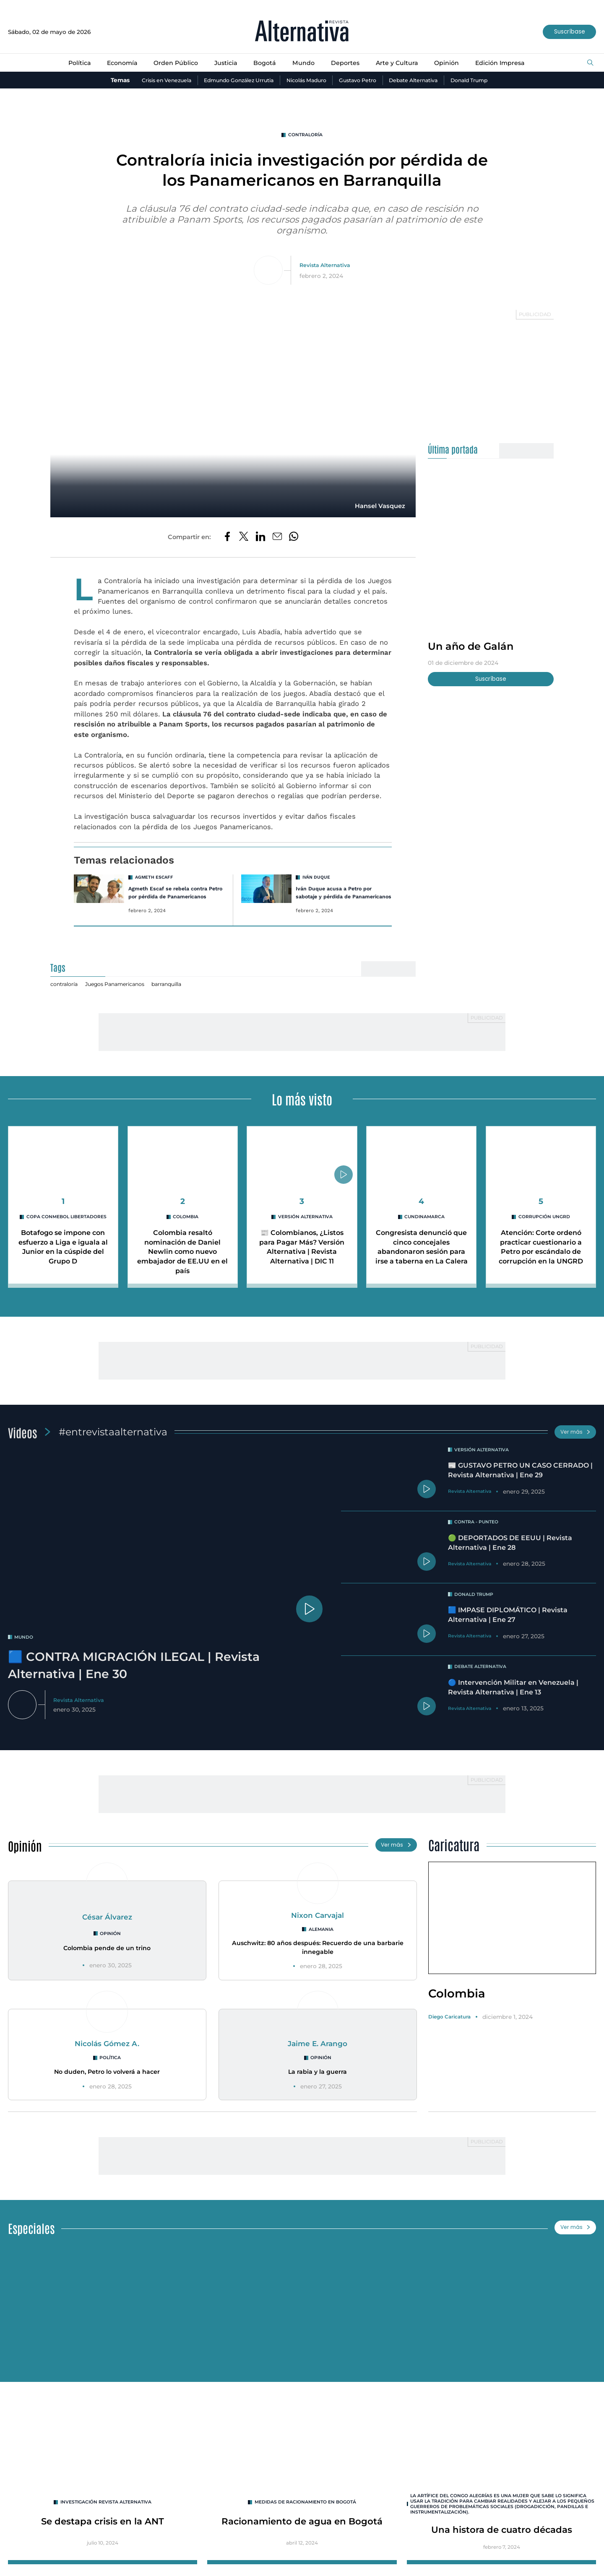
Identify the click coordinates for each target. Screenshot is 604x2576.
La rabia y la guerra (317, 2085)
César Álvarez (107, 1930)
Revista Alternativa (325, 265)
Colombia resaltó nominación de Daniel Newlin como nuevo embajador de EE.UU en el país (182, 1262)
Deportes (347, 63)
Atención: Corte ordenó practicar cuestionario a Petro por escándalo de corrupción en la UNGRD (541, 1257)
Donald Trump (485, 80)
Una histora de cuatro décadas (501, 2546)
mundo (25, 1649)
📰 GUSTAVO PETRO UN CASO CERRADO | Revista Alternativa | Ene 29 (517, 1487)
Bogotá (262, 63)
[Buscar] (590, 64)
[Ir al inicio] (302, 32)
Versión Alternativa (305, 1228)
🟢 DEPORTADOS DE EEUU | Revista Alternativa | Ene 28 (517, 1556)
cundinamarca (425, 1228)
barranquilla (181, 994)
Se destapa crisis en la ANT (102, 2537)
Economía (111, 63)
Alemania (321, 1943)
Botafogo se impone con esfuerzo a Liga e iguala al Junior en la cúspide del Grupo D (63, 1263)
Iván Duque (317, 879)
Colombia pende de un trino (107, 1962)
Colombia (186, 1228)
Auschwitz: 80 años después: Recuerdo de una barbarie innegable (317, 1961)
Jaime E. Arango (317, 2057)
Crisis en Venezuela (151, 80)
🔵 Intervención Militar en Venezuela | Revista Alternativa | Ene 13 (519, 1701)
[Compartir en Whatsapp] (295, 538)
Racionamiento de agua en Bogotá (302, 2537)
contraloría (305, 135)
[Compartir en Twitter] (243, 538)
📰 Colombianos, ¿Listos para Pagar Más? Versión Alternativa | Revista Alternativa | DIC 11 (302, 1262)
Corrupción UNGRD (544, 1228)
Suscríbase (567, 32)
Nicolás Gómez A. (107, 2057)
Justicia (221, 63)
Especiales (34, 2241)
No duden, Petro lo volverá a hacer (107, 2085)
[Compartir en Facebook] (226, 538)
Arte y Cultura (402, 63)
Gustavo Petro (362, 80)
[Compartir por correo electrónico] (278, 538)
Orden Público (169, 63)
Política (66, 63)
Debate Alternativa (424, 80)
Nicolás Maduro (306, 80)
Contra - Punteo (479, 1536)
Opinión (454, 63)
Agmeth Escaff (155, 879)
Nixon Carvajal (317, 1928)
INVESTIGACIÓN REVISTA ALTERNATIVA (105, 2517)
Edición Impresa (511, 63)
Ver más (574, 1444)
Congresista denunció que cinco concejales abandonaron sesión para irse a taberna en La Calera (421, 1262)
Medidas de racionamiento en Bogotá (305, 2517)
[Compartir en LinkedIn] (260, 538)
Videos (24, 1443)
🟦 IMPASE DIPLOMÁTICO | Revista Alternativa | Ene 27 (514, 1629)
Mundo (304, 63)
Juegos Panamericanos (122, 994)
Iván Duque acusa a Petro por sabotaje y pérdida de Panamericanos (337, 898)
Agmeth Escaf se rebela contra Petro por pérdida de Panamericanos (172, 898)
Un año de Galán (474, 647)
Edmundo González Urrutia (231, 80)
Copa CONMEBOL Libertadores (66, 1231)
